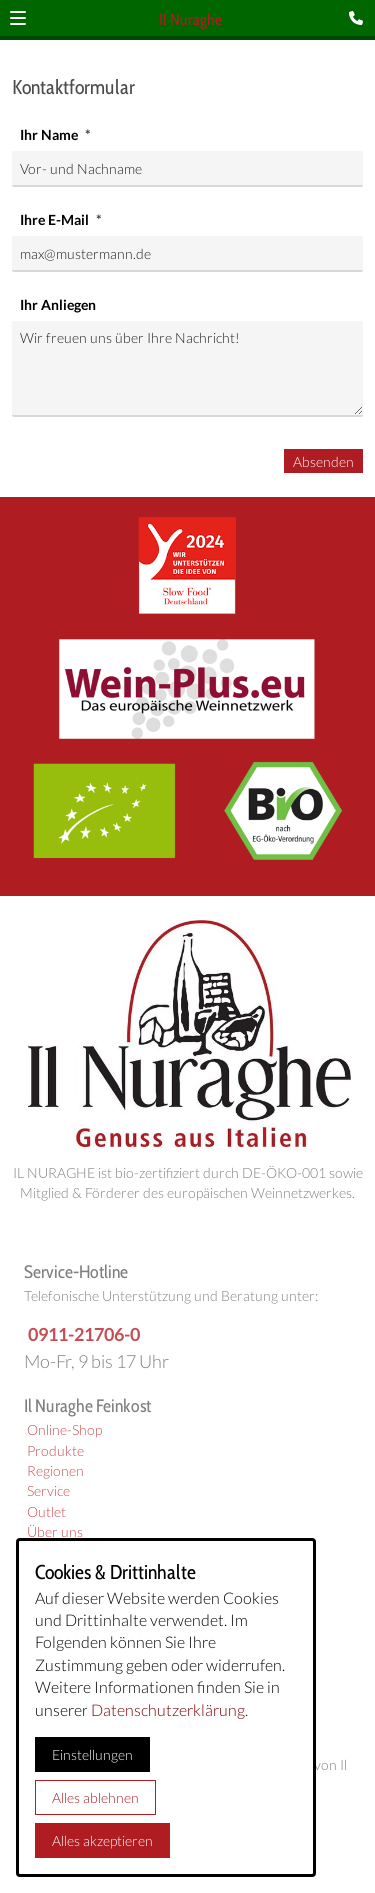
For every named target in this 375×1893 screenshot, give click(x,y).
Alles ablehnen (95, 1797)
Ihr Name (50, 134)
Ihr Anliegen (58, 304)
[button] (18, 18)
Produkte (55, 1451)
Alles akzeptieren (102, 1840)
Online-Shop (64, 1430)
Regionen (55, 1471)
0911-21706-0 (84, 1334)
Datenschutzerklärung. (169, 1709)
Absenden (323, 461)
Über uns (55, 1532)
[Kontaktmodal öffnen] (360, 18)
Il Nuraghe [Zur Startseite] (190, 19)
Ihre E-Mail (56, 219)
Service (48, 1491)
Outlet (46, 1512)
